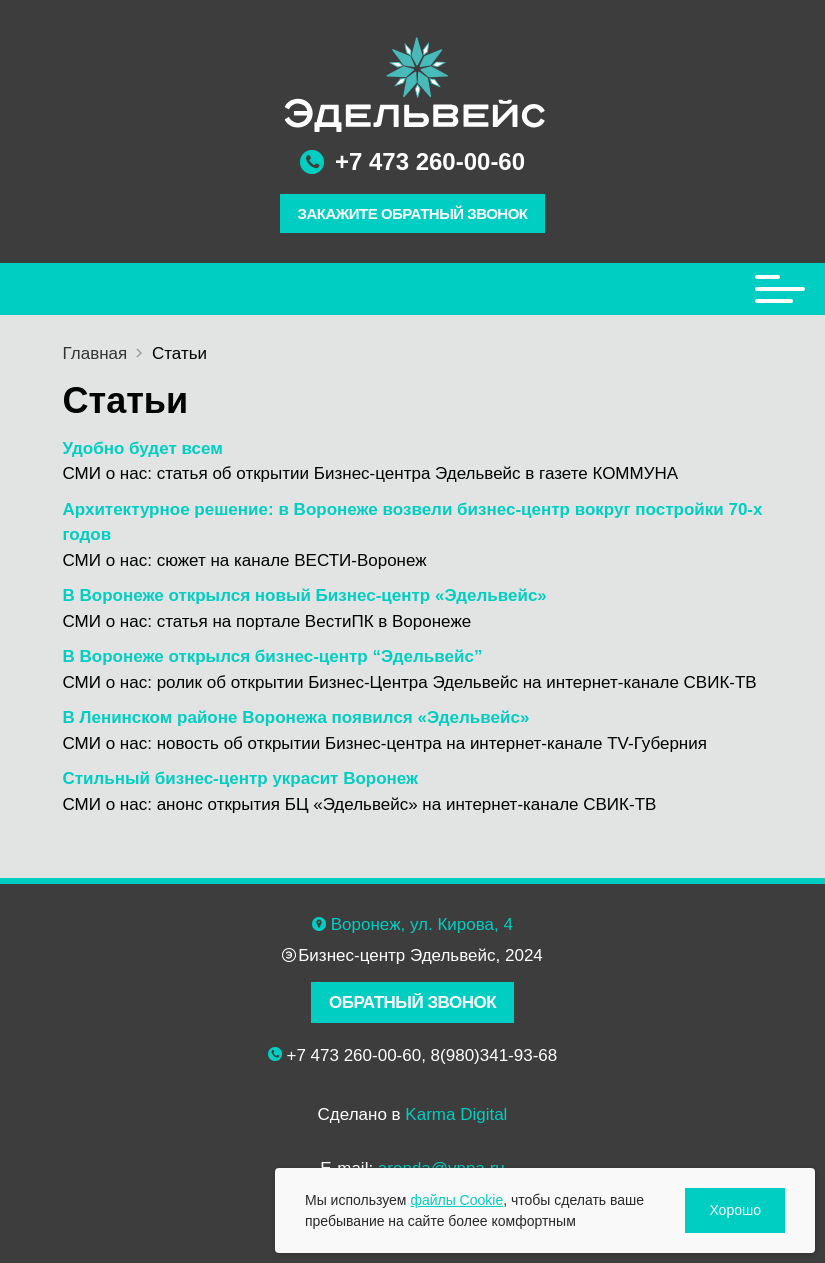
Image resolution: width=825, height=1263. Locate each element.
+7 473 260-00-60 (430, 161)
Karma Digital (456, 1114)
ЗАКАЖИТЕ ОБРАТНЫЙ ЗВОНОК (413, 213)
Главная (95, 353)
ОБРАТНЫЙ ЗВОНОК (412, 1002)
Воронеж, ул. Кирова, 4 (422, 924)
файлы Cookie (456, 1200)
